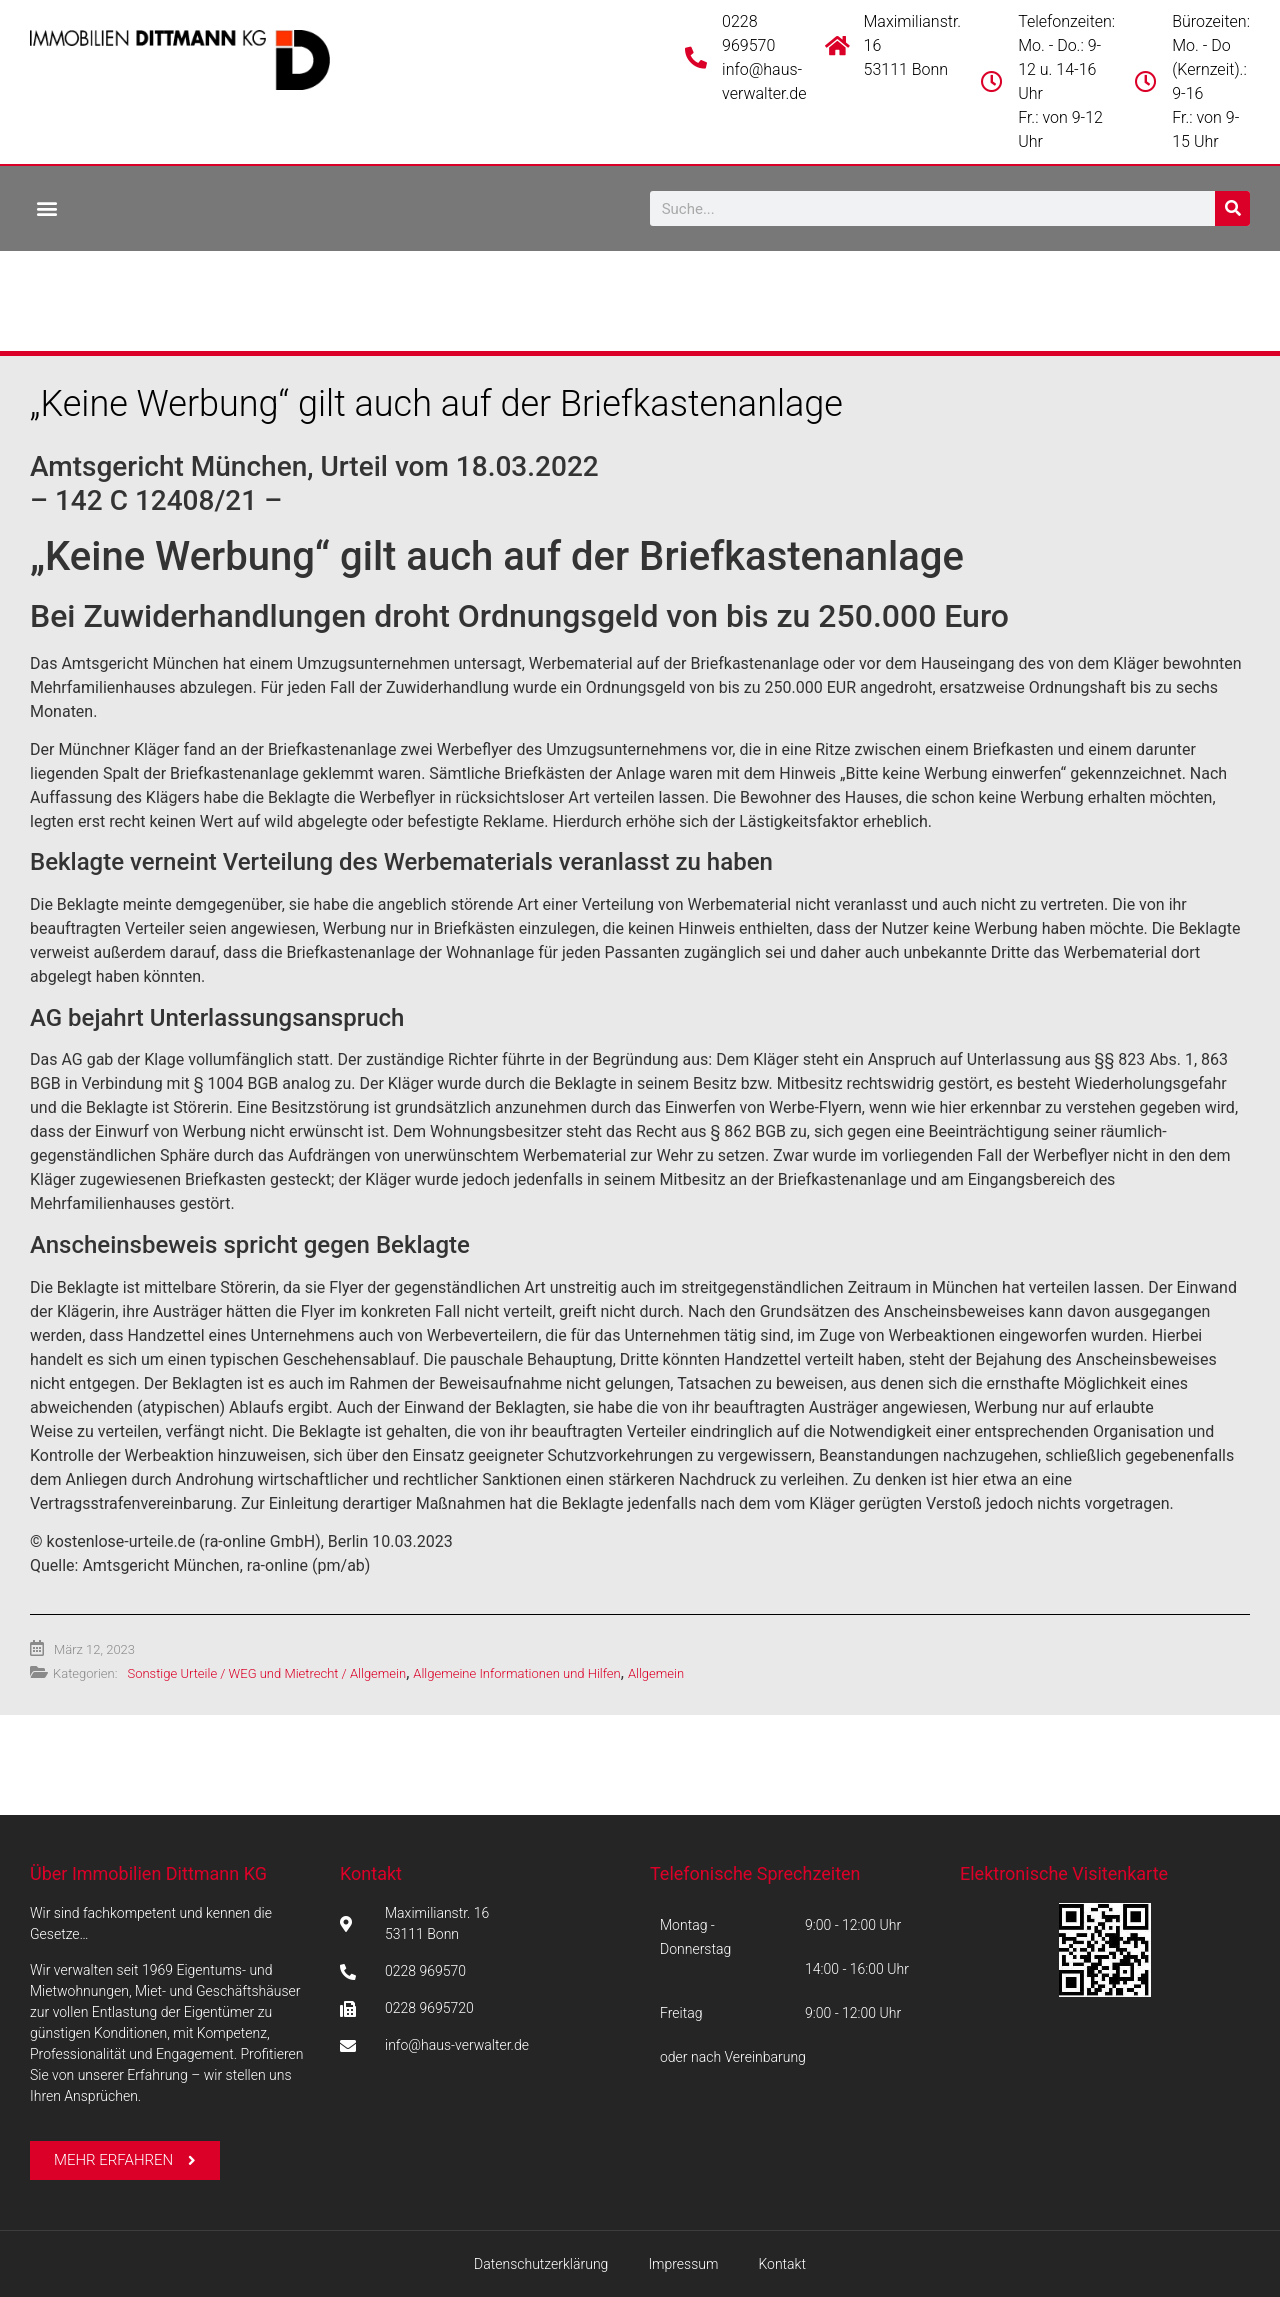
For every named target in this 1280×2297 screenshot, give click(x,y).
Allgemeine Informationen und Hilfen (516, 1673)
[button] (46, 207)
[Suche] (1232, 208)
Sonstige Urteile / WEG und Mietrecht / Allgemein (266, 1673)
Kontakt (371, 1873)
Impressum (683, 2264)
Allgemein (656, 1673)
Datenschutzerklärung (541, 2264)
